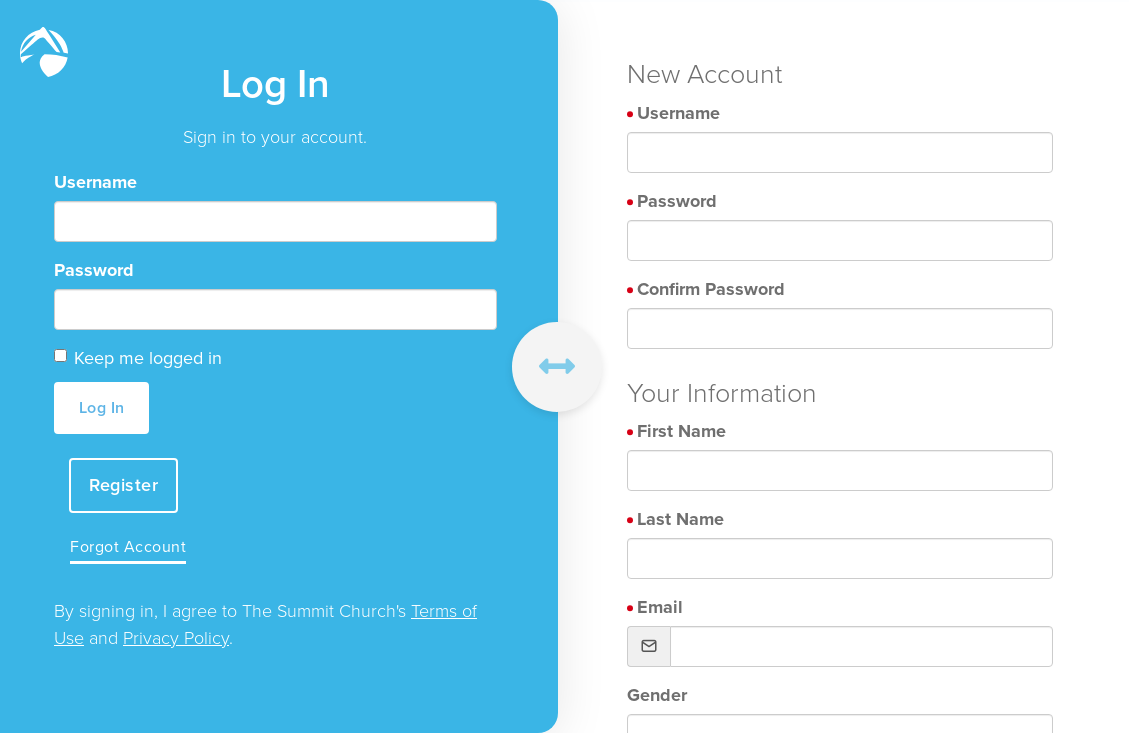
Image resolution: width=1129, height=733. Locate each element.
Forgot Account (128, 546)
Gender (657, 695)
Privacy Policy (176, 638)
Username (95, 182)
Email (660, 607)
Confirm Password (711, 289)
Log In (102, 407)
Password (94, 270)
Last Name (680, 519)
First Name (681, 431)
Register (123, 485)
